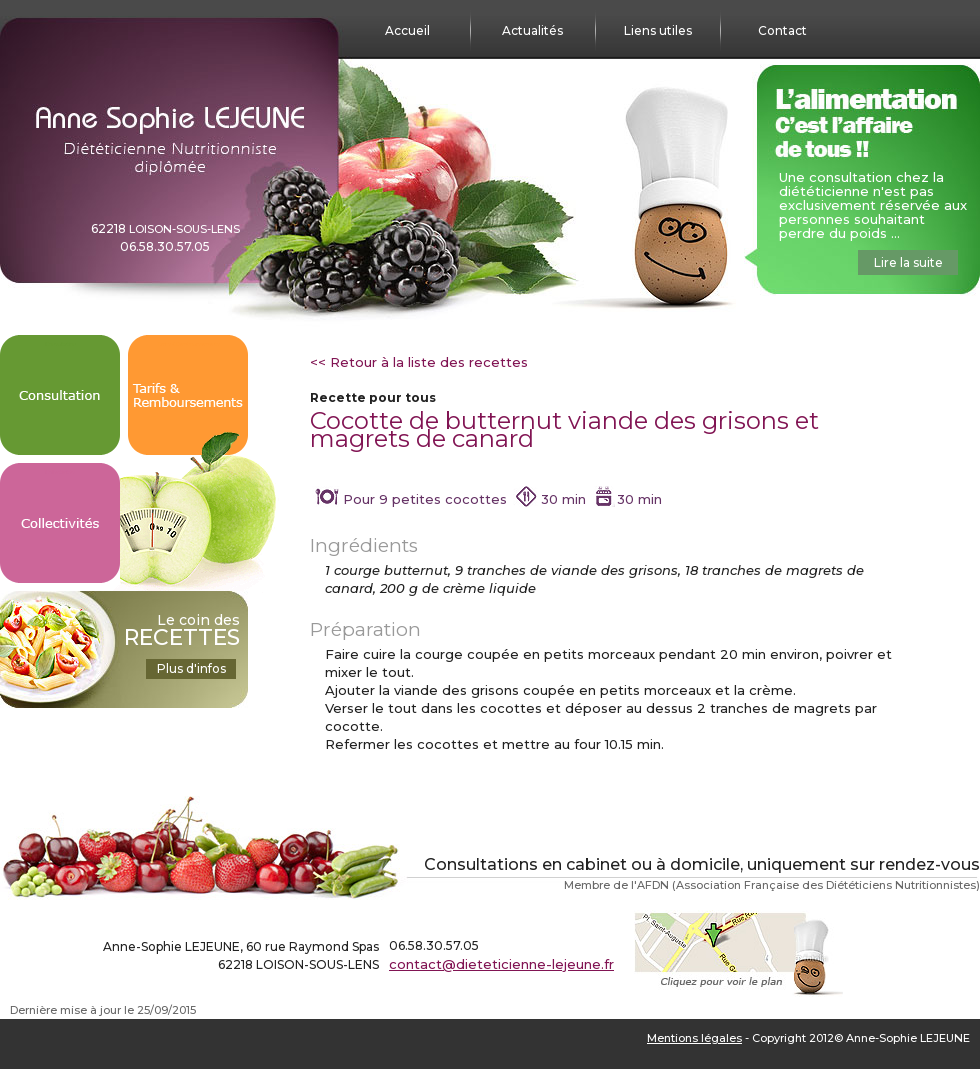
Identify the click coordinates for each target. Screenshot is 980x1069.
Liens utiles (658, 30)
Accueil (407, 30)
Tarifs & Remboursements (188, 344)
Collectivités (60, 472)
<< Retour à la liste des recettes (419, 362)
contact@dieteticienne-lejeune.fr (501, 964)
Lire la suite (908, 262)
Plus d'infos (191, 668)
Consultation (60, 344)
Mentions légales (694, 1038)
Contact (782, 30)
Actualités (532, 30)
